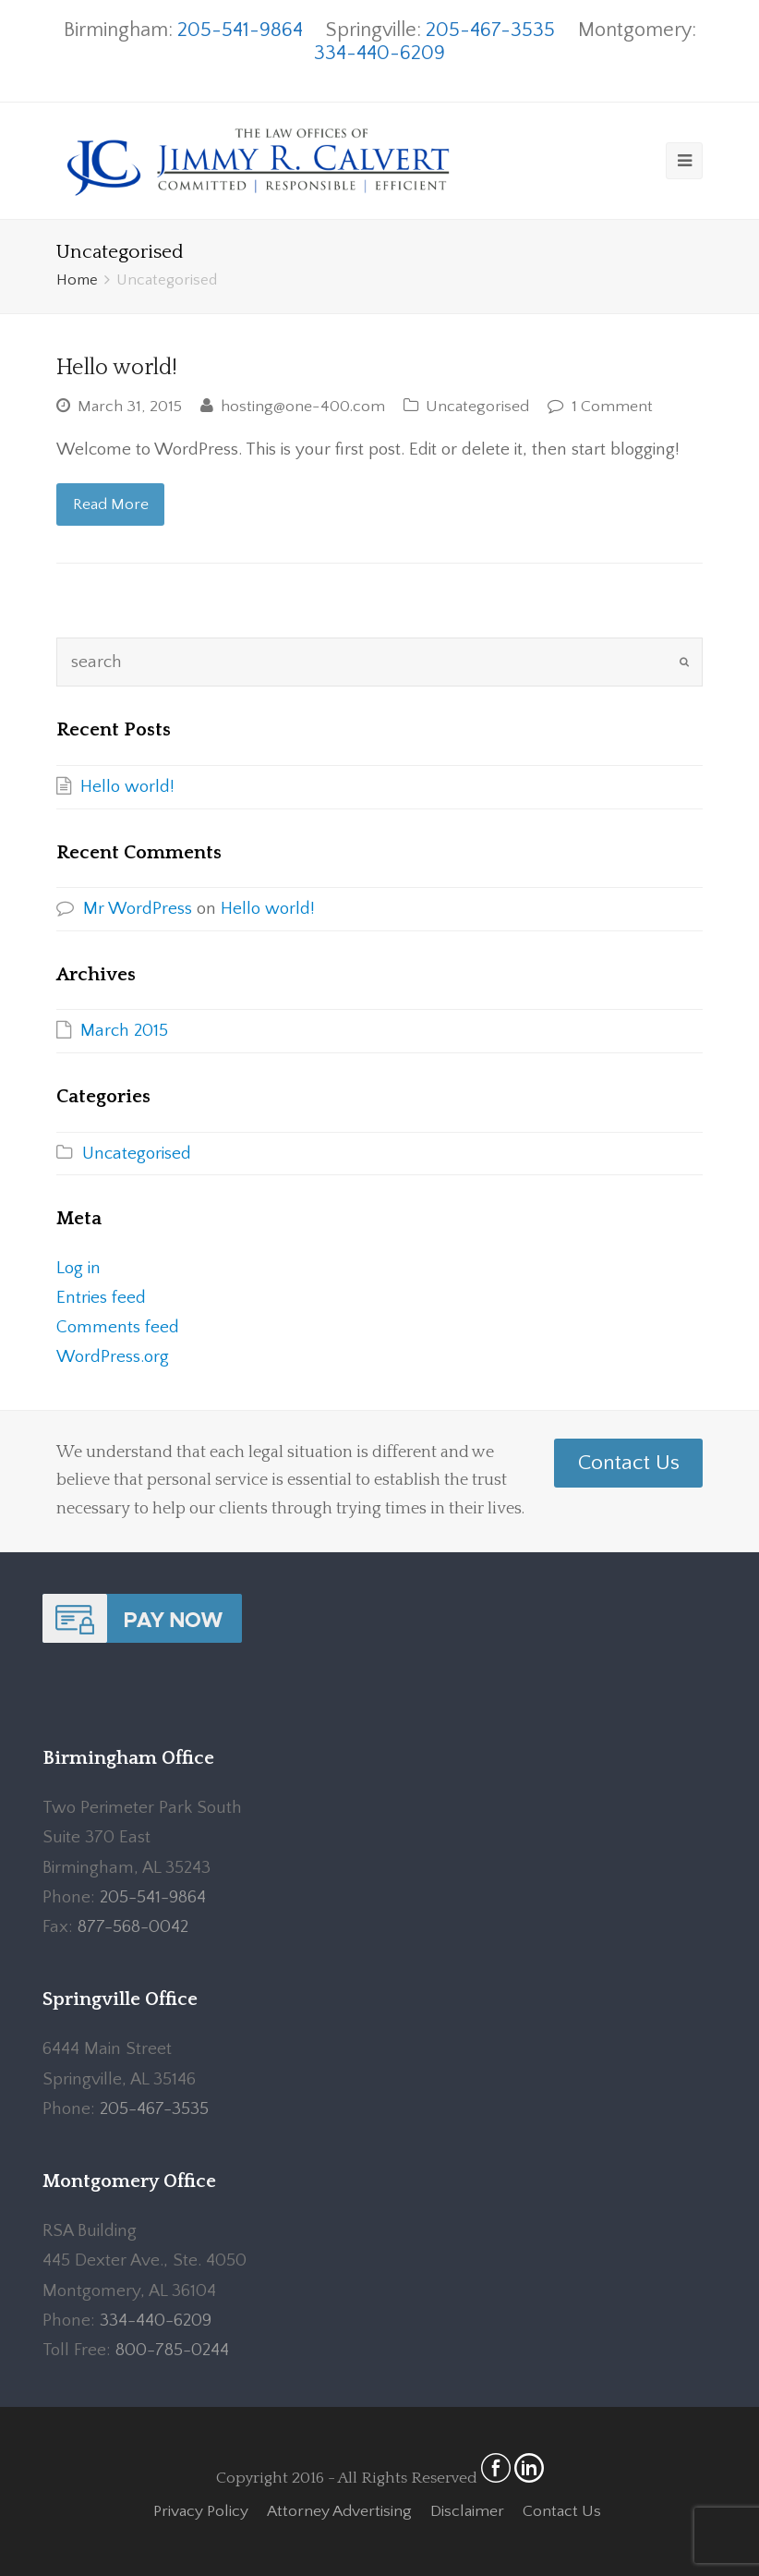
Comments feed (117, 1327)
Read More (111, 504)
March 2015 (124, 1030)
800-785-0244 (172, 2350)
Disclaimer (467, 2511)
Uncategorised (477, 406)
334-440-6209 (379, 53)
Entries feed (101, 1297)
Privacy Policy (200, 2511)
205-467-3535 (490, 30)
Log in (78, 1268)
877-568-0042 (133, 1927)
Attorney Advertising (339, 2511)
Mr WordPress (137, 908)
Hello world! (116, 368)
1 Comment (612, 406)
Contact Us (629, 1463)
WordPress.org (112, 1357)
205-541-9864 (240, 30)
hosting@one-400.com (303, 406)
